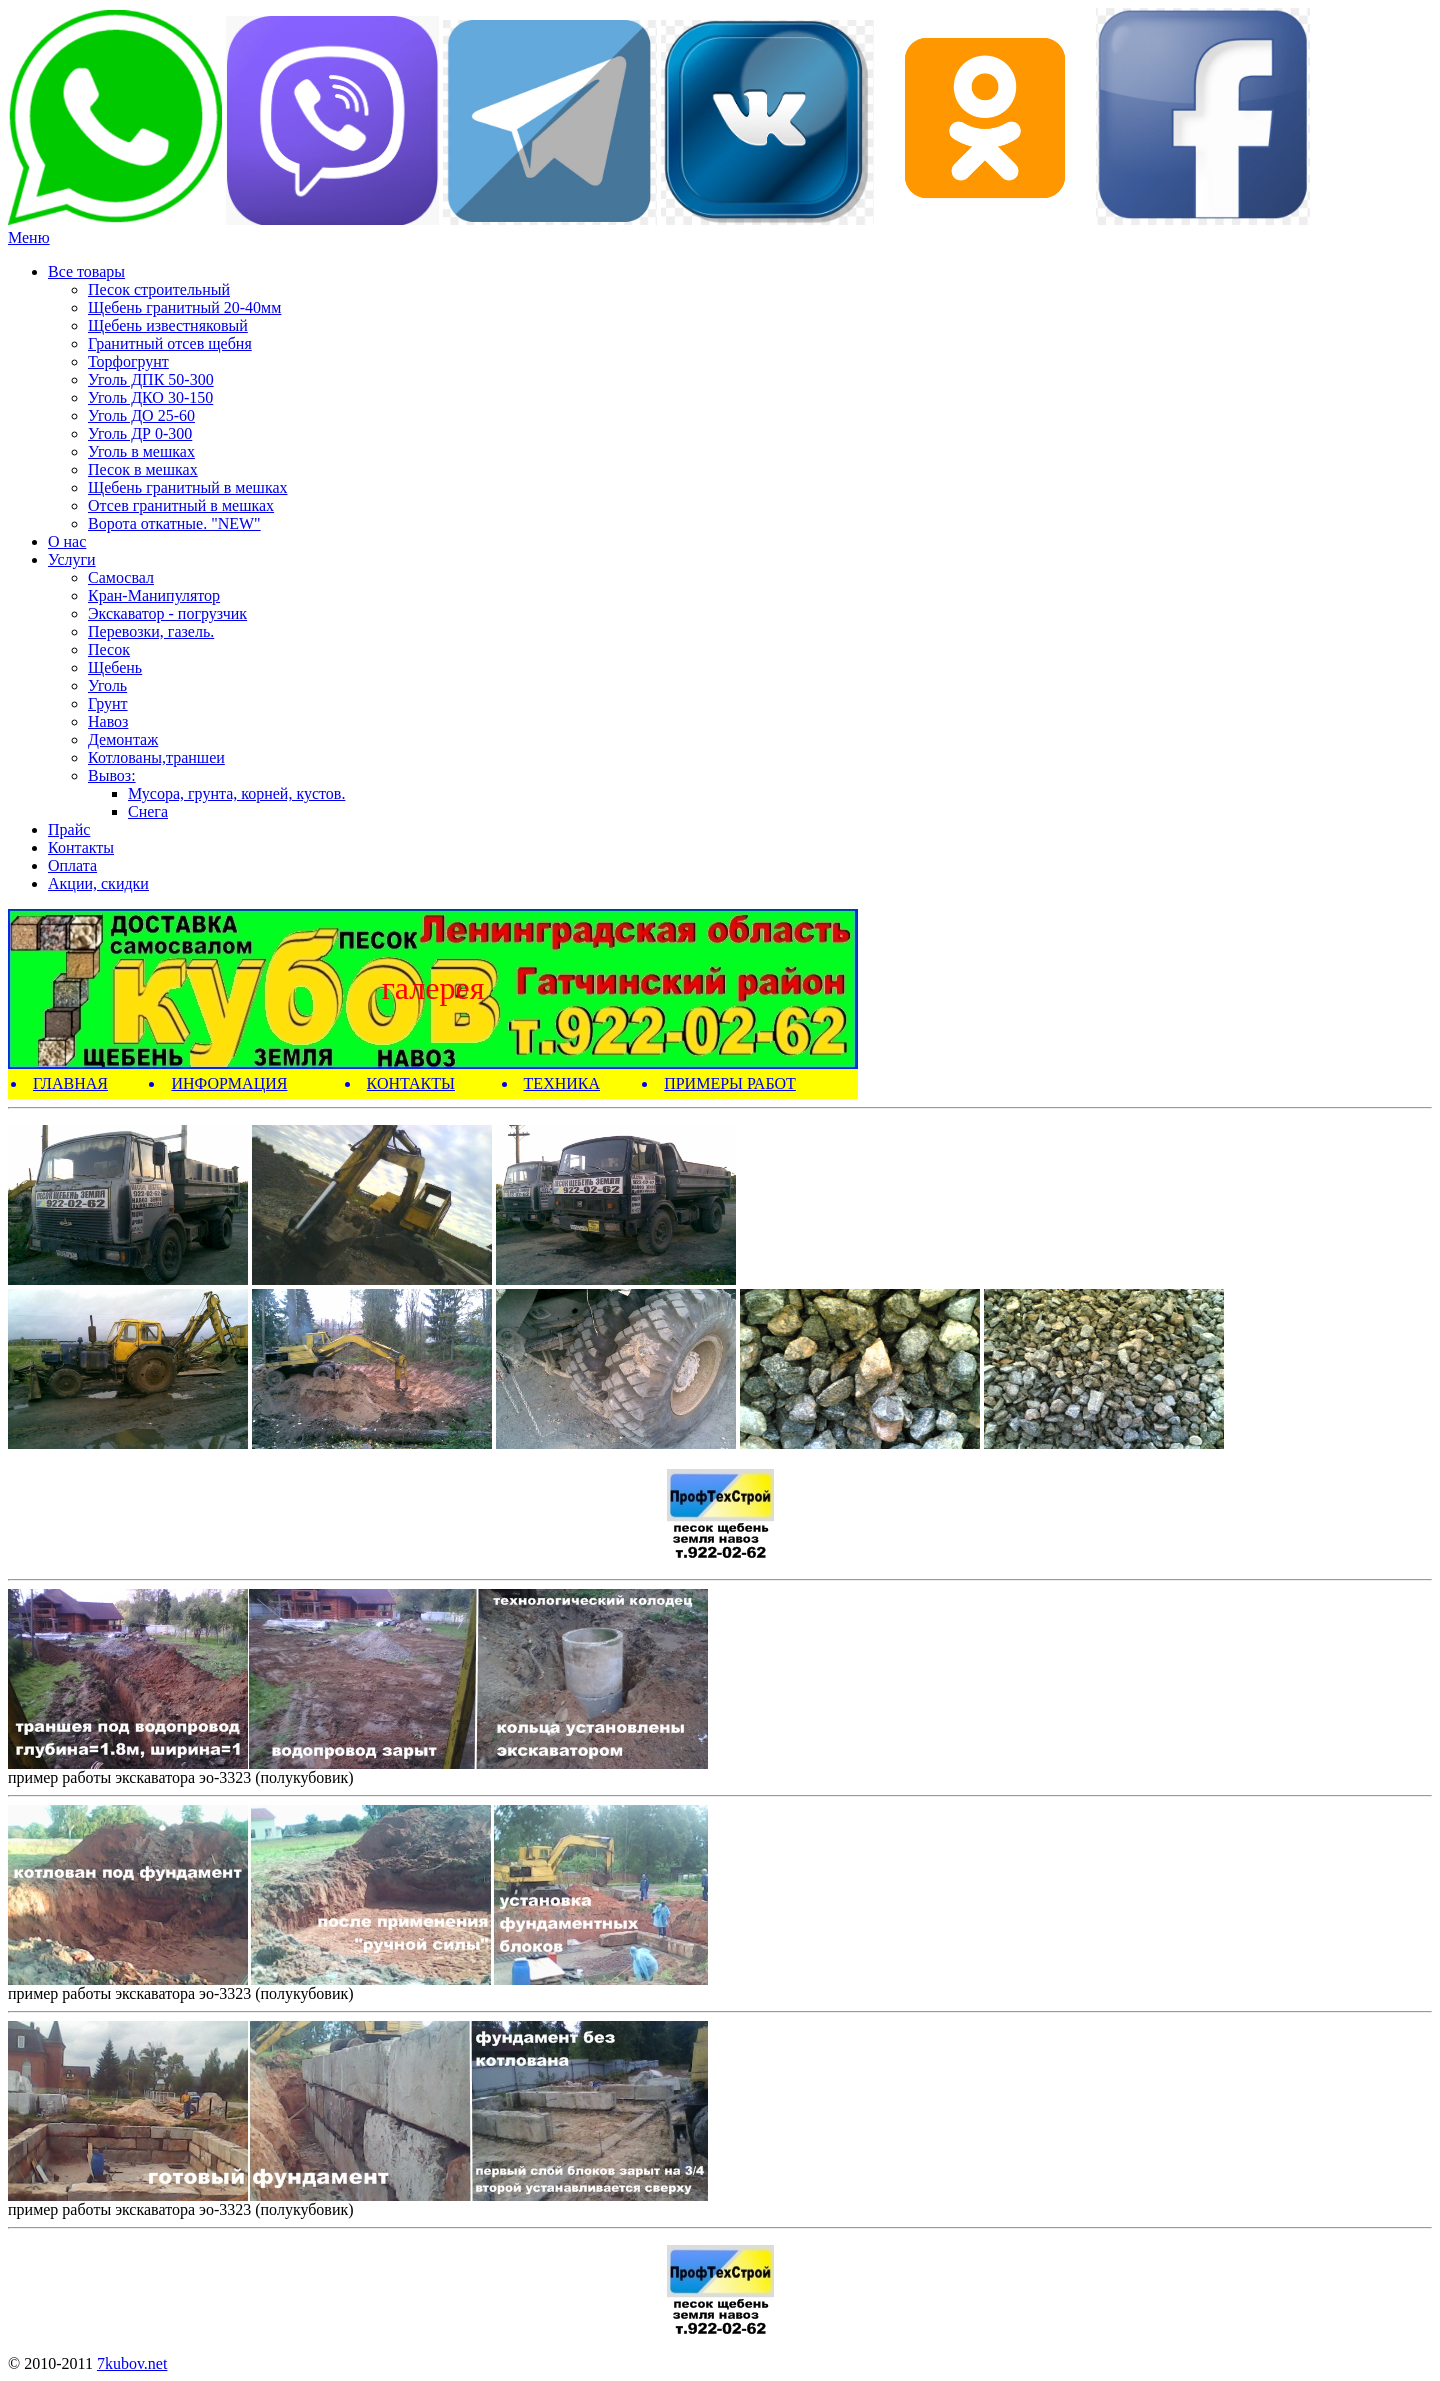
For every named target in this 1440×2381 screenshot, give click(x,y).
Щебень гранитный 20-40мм (184, 307)
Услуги (72, 559)
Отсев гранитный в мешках (181, 505)
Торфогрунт (128, 361)
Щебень (115, 667)
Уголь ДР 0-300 (140, 433)
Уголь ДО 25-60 (141, 415)
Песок (109, 649)
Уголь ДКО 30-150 (150, 397)
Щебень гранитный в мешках (188, 487)
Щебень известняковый (168, 325)
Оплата (72, 865)
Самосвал (121, 577)
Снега (148, 811)
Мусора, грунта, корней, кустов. (236, 793)
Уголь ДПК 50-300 (151, 379)
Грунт (108, 703)
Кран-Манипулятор (154, 595)
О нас (67, 541)
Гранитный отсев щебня (170, 343)
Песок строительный (159, 289)
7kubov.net (132, 2363)
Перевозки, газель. (151, 631)
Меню (29, 237)
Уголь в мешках (141, 451)
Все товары (86, 271)
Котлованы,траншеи (156, 757)
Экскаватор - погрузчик (167, 613)
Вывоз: (112, 775)
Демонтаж (123, 739)
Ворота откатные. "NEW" (174, 523)
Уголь (107, 685)
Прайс (69, 829)
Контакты (81, 847)
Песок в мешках (143, 469)
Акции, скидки (98, 883)
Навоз (108, 721)
